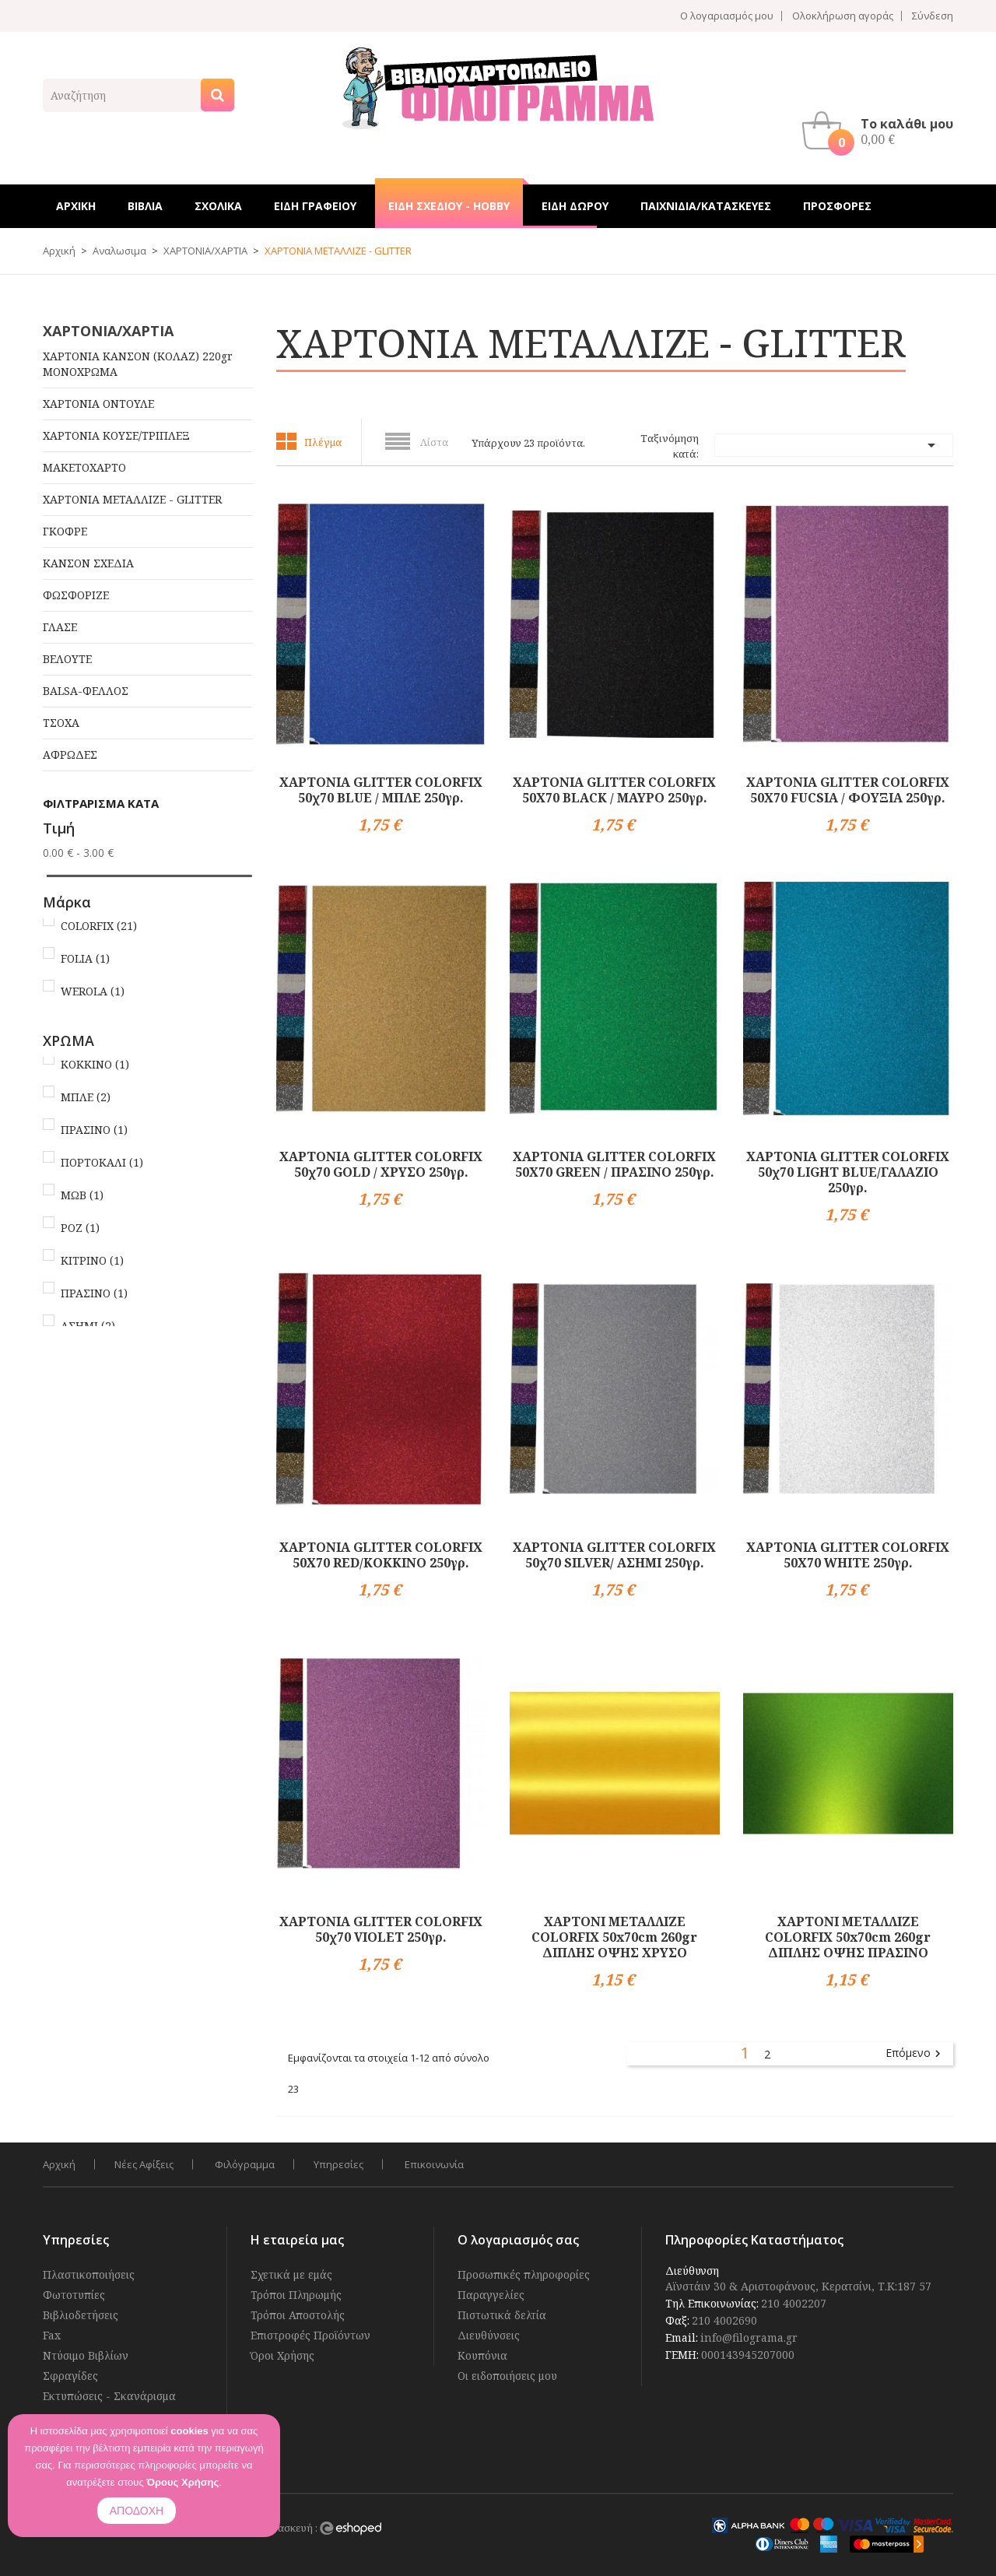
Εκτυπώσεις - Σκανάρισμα (109, 2395)
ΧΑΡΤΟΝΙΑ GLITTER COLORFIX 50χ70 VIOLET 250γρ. (380, 1929)
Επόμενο (915, 2054)
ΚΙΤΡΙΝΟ (92, 1260)
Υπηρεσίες (338, 2164)
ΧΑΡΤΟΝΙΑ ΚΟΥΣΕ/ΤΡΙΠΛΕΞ (116, 435)
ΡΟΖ (80, 1227)
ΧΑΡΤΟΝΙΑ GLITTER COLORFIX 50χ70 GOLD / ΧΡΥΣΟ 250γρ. (380, 1164)
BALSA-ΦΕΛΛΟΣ (85, 690)
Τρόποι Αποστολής (298, 2315)
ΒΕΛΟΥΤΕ (67, 658)
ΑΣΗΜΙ (88, 1325)
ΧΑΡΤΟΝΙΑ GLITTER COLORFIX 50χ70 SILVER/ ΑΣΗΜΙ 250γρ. (614, 1555)
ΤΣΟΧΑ (61, 722)
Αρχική (59, 2164)
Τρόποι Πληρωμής (296, 2294)
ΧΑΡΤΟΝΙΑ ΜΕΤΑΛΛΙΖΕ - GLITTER (132, 499)
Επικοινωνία (434, 2164)
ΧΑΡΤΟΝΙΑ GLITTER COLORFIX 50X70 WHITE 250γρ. (847, 1555)
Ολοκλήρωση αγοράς (842, 16)
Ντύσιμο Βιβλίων (85, 2355)
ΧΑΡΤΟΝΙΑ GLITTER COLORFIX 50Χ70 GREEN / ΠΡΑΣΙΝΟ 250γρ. (614, 1164)
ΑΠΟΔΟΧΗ (136, 2510)
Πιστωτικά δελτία (502, 2315)
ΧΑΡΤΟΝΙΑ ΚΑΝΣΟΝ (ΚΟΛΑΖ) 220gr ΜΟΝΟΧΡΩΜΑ (138, 364)
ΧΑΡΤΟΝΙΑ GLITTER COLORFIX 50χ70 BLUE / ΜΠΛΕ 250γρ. (380, 789)
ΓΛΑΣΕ (60, 626)
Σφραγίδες (70, 2375)
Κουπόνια (482, 2355)
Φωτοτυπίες (74, 2294)
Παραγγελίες (491, 2294)
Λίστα (434, 442)
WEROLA (92, 991)
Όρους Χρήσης (182, 2482)
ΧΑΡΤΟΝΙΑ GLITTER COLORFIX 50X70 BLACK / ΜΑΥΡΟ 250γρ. (614, 789)
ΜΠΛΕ (85, 1097)
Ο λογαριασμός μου (726, 16)
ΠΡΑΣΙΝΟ (94, 1129)
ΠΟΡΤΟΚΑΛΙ (102, 1162)
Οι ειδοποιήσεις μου (507, 2375)
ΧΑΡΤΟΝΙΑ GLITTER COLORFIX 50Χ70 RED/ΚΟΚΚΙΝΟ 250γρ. (380, 1555)
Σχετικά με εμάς (291, 2274)
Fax (52, 2335)
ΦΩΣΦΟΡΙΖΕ (76, 595)
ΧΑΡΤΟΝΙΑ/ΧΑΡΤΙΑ (108, 330)
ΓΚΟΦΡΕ (65, 531)
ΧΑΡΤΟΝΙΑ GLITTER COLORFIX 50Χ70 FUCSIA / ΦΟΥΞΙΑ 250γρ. (847, 789)
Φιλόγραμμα (245, 2164)
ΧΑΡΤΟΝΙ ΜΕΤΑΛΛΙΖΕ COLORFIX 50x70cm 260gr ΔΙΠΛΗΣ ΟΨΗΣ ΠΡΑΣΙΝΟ (848, 1937)
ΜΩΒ (82, 1195)
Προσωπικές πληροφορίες (524, 2274)
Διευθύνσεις (489, 2335)
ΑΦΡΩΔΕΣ (70, 754)
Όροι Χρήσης (282, 2355)
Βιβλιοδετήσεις (80, 2315)
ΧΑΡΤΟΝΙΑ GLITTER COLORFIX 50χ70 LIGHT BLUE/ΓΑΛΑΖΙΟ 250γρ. (847, 1172)
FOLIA (85, 958)
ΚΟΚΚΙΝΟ (95, 1064)
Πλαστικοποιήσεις (89, 2274)
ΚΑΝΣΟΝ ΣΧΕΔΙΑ (88, 563)
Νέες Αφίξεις (144, 2164)
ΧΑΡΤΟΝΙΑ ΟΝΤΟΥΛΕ (98, 403)
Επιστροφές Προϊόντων (310, 2335)
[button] (881, 130)
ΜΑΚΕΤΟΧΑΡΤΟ (84, 467)
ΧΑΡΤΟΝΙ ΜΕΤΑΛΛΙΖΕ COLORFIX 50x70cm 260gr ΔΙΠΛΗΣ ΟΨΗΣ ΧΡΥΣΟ (614, 1937)
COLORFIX (99, 925)
